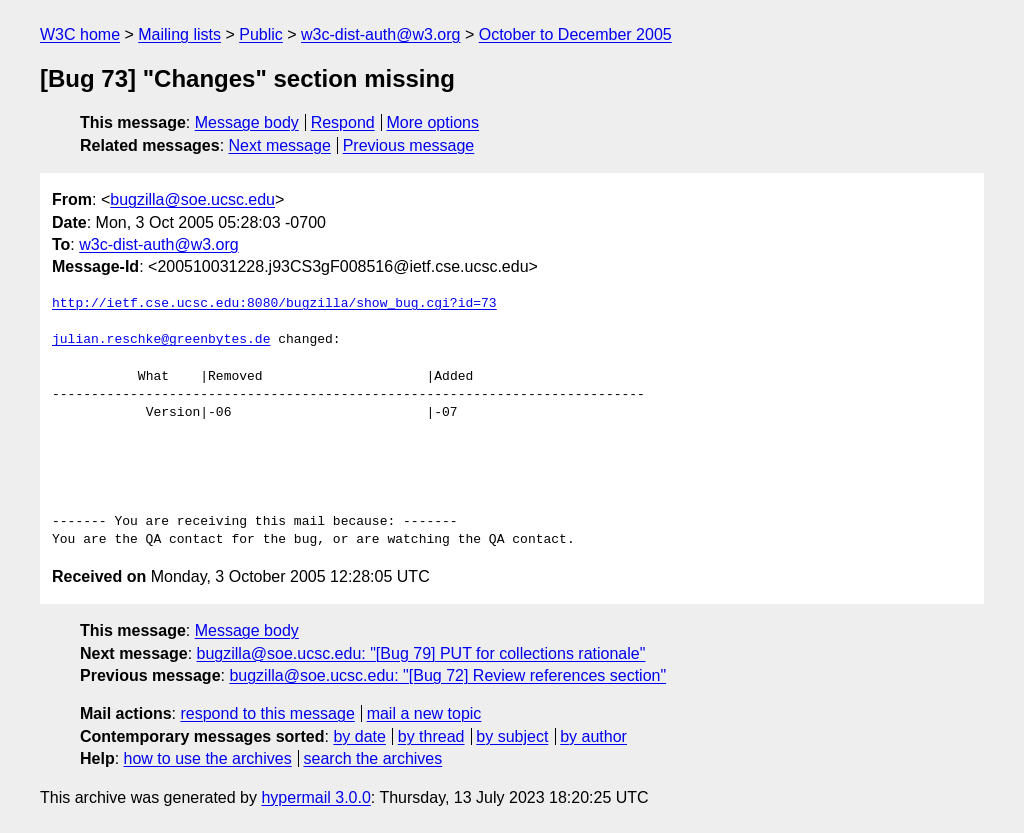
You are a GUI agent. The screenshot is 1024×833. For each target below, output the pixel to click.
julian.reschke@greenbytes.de (161, 340)
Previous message (409, 145)
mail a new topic (424, 713)
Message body (247, 122)
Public (261, 34)
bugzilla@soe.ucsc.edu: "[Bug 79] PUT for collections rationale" (421, 653)
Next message (280, 145)
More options (433, 122)
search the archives (373, 758)
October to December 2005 (575, 34)
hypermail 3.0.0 (315, 797)
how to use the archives (208, 758)
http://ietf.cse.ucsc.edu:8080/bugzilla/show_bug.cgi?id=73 (274, 304)
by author (593, 736)
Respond (343, 122)
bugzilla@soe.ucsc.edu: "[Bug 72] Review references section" (447, 675)
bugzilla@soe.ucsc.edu (192, 199)
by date (359, 736)
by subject (512, 736)
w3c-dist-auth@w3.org (380, 34)
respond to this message (267, 713)
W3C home (80, 34)
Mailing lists (179, 34)
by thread (431, 736)
